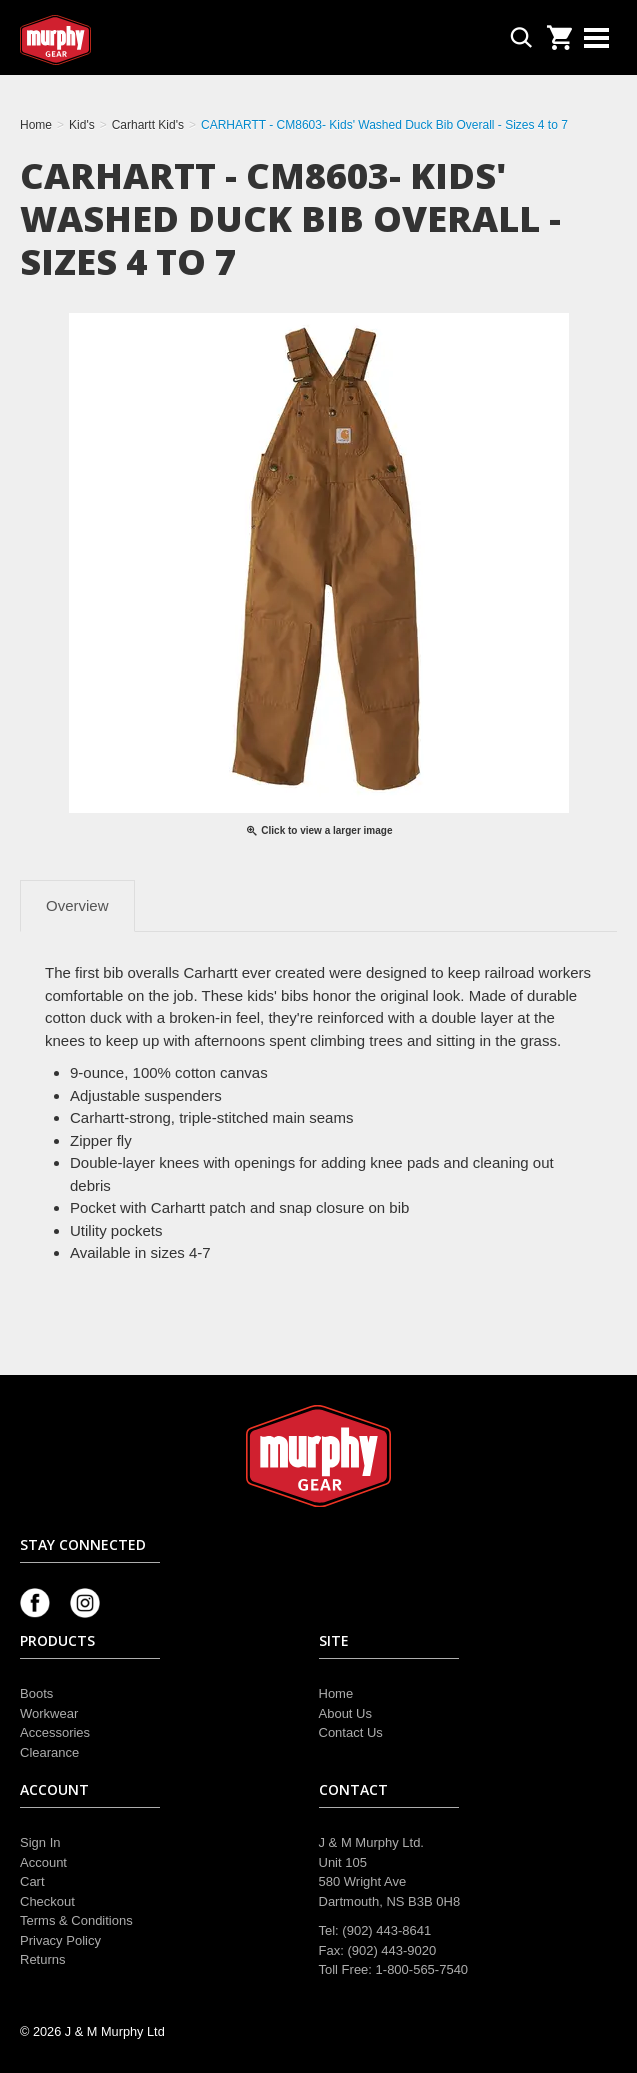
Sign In (40, 1842)
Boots (36, 1693)
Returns (43, 1959)
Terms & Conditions (76, 1920)
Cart (32, 1881)
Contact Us (351, 1732)
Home (336, 1693)
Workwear (49, 1713)
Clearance (49, 1752)
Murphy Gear (105, 40)
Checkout (47, 1901)
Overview (77, 905)
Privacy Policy (60, 1940)
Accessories (55, 1732)
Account (43, 1862)
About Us (345, 1713)
